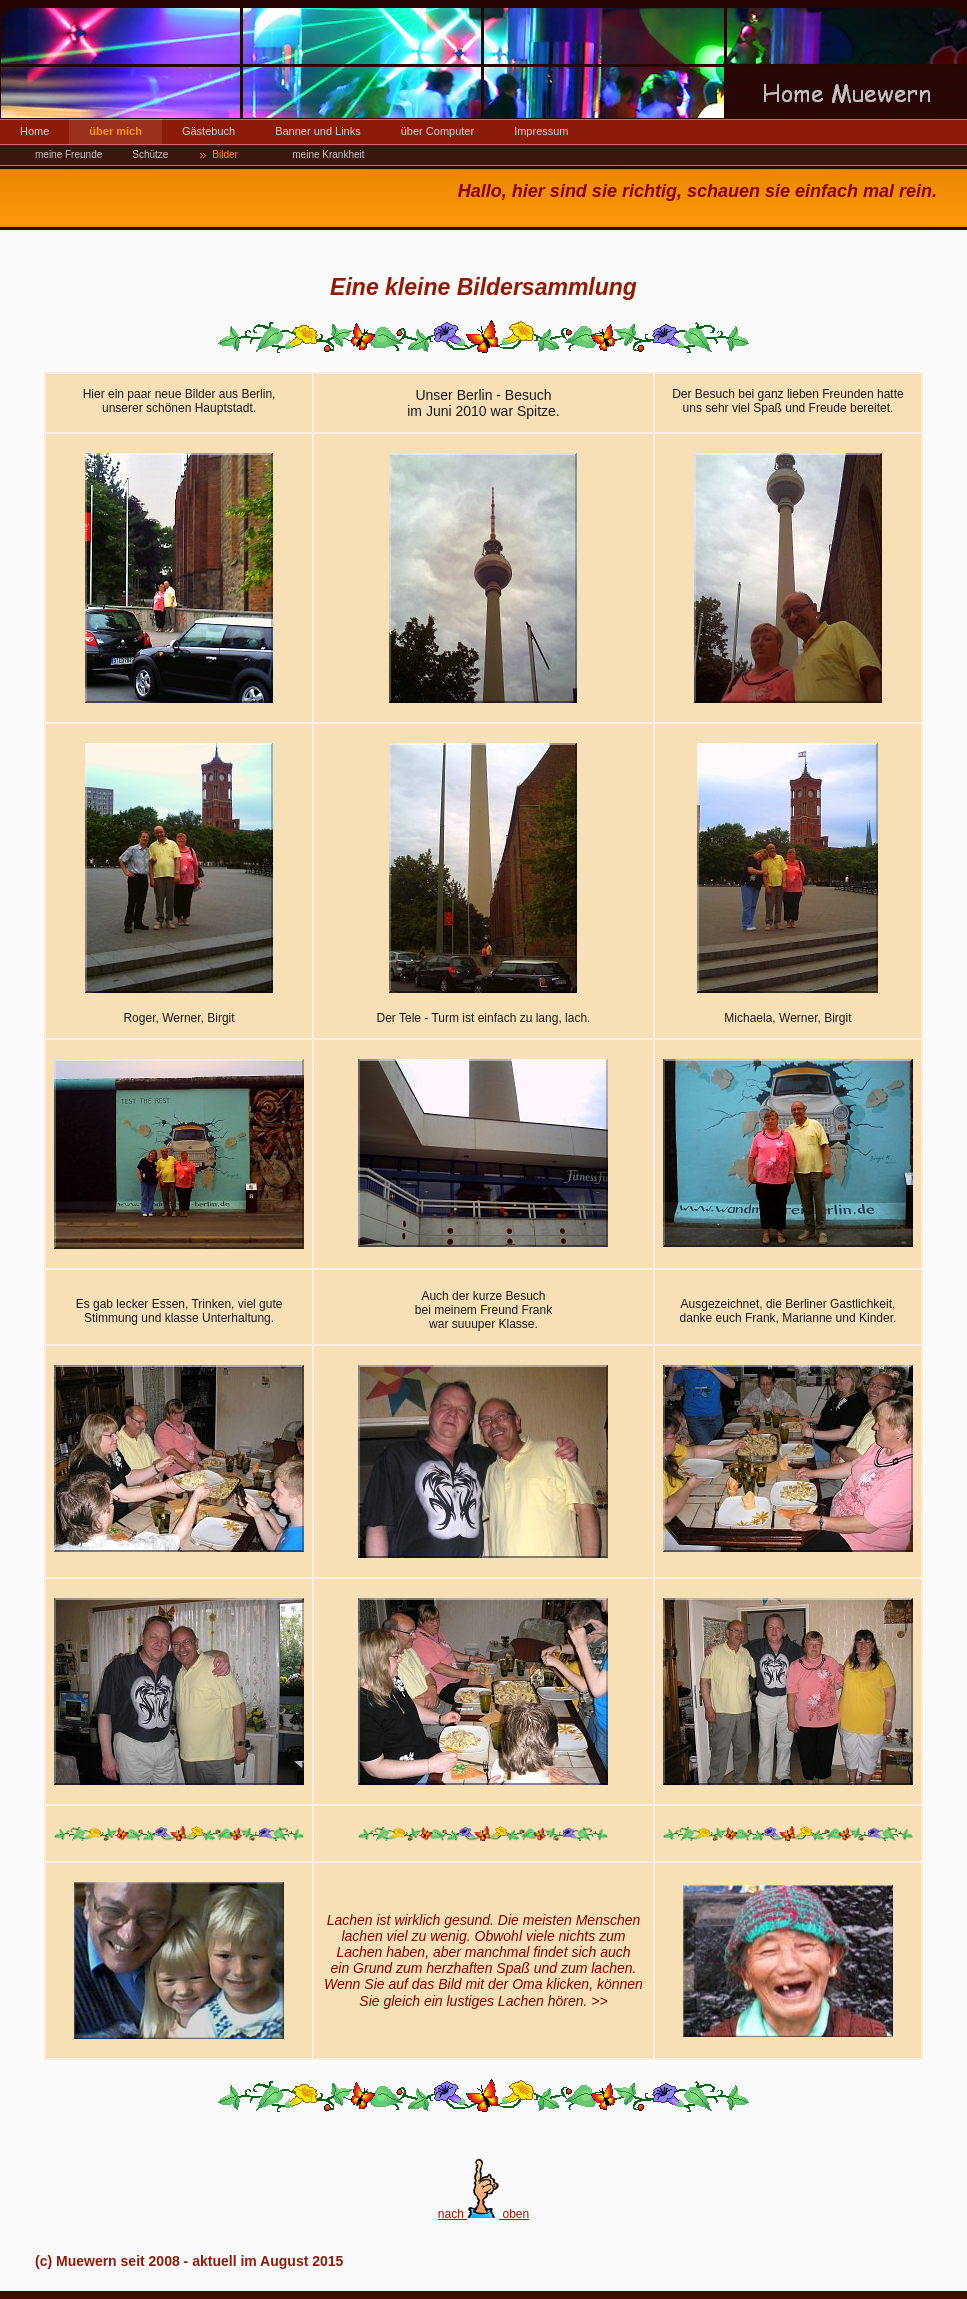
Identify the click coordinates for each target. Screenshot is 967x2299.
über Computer (437, 131)
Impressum (541, 131)
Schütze (150, 154)
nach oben (483, 2214)
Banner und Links (318, 131)
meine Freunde (68, 154)
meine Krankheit (328, 154)
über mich (115, 131)
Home (34, 131)
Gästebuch (208, 131)
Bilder (225, 154)
